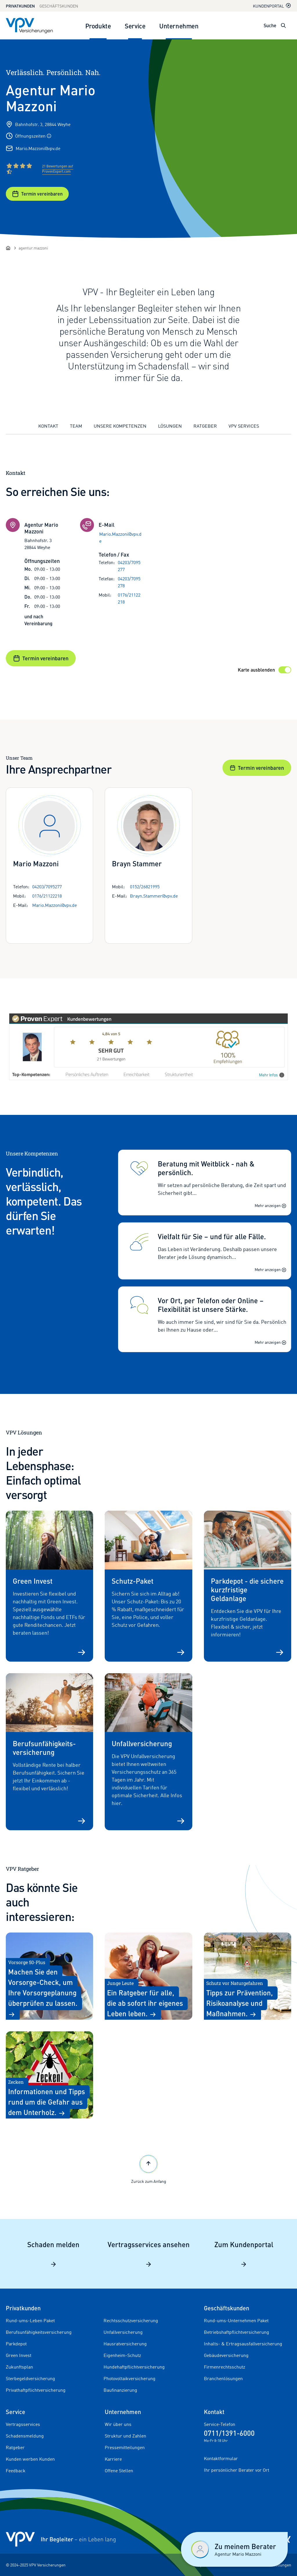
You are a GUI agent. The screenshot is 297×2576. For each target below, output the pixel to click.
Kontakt (48, 426)
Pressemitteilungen (125, 2447)
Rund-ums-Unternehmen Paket (236, 2320)
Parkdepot (16, 2344)
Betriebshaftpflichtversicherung (236, 2332)
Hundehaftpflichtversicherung (134, 2367)
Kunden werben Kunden (30, 2459)
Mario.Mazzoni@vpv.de (38, 148)
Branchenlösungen (223, 2378)
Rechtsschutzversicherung (131, 2320)
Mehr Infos (271, 1075)
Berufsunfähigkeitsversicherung (39, 2332)
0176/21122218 (129, 598)
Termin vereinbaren (37, 193)
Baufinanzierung (120, 2390)
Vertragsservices (23, 2424)
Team (76, 426)
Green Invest (18, 2355)
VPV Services (244, 426)
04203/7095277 (129, 565)
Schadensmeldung (25, 2436)
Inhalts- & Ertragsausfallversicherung (243, 2344)
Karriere (113, 2459)
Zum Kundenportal (243, 2254)
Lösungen (170, 426)
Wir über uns (118, 2424)
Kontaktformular (221, 2458)
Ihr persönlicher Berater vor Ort (236, 2470)
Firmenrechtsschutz (224, 2367)
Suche (270, 25)
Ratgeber (205, 426)
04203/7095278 (129, 582)
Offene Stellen (119, 2470)
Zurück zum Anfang (148, 2168)
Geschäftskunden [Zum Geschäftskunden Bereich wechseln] (58, 5)
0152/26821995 (145, 886)
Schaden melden (53, 2254)
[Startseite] (8, 248)
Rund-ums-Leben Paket (30, 2320)
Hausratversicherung (125, 2344)
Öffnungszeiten (33, 136)
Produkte (98, 25)
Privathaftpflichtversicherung (36, 2390)
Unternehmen (178, 25)
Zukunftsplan (19, 2367)
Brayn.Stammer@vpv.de (154, 896)
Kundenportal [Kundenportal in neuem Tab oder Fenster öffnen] (272, 5)
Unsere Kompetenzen (120, 426)
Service (135, 25)
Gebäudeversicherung (226, 2355)
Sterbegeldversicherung (30, 2378)
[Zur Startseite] (29, 25)
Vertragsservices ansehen (149, 2254)
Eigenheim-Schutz (122, 2355)
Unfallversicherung (123, 2332)
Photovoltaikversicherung (129, 2378)
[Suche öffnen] (283, 25)
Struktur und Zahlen (125, 2436)
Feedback (16, 2470)
